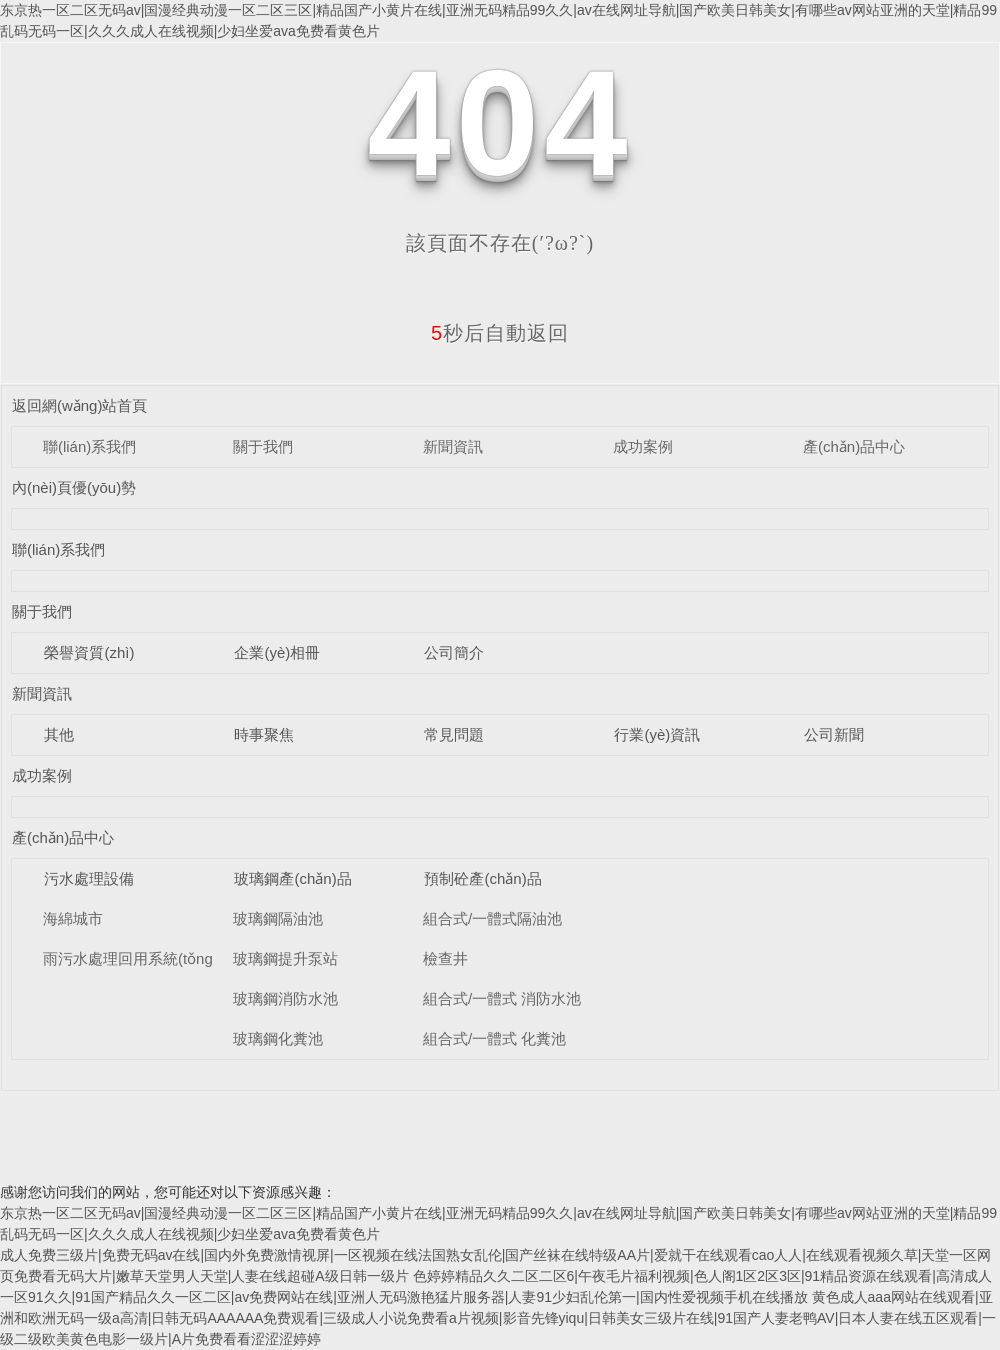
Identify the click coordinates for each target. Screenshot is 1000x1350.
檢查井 (445, 958)
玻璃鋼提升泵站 (285, 958)
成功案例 (643, 446)
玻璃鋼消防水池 (285, 998)
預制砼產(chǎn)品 (482, 878)
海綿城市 (73, 918)
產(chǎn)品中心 (854, 446)
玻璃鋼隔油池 (278, 918)
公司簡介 (454, 652)
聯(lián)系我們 (89, 446)
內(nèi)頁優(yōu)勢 (74, 487)
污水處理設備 (89, 878)
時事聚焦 (264, 734)
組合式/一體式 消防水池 (502, 998)
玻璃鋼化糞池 (278, 1038)
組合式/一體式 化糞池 (494, 1038)
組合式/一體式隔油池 (492, 918)
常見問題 (454, 734)
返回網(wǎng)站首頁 (80, 405)
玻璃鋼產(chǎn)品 (292, 878)
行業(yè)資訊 (657, 734)
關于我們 (263, 446)
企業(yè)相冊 (277, 652)
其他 (59, 734)
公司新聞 (834, 734)
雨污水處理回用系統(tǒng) (130, 958)
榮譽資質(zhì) (89, 652)
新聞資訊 (453, 446)
